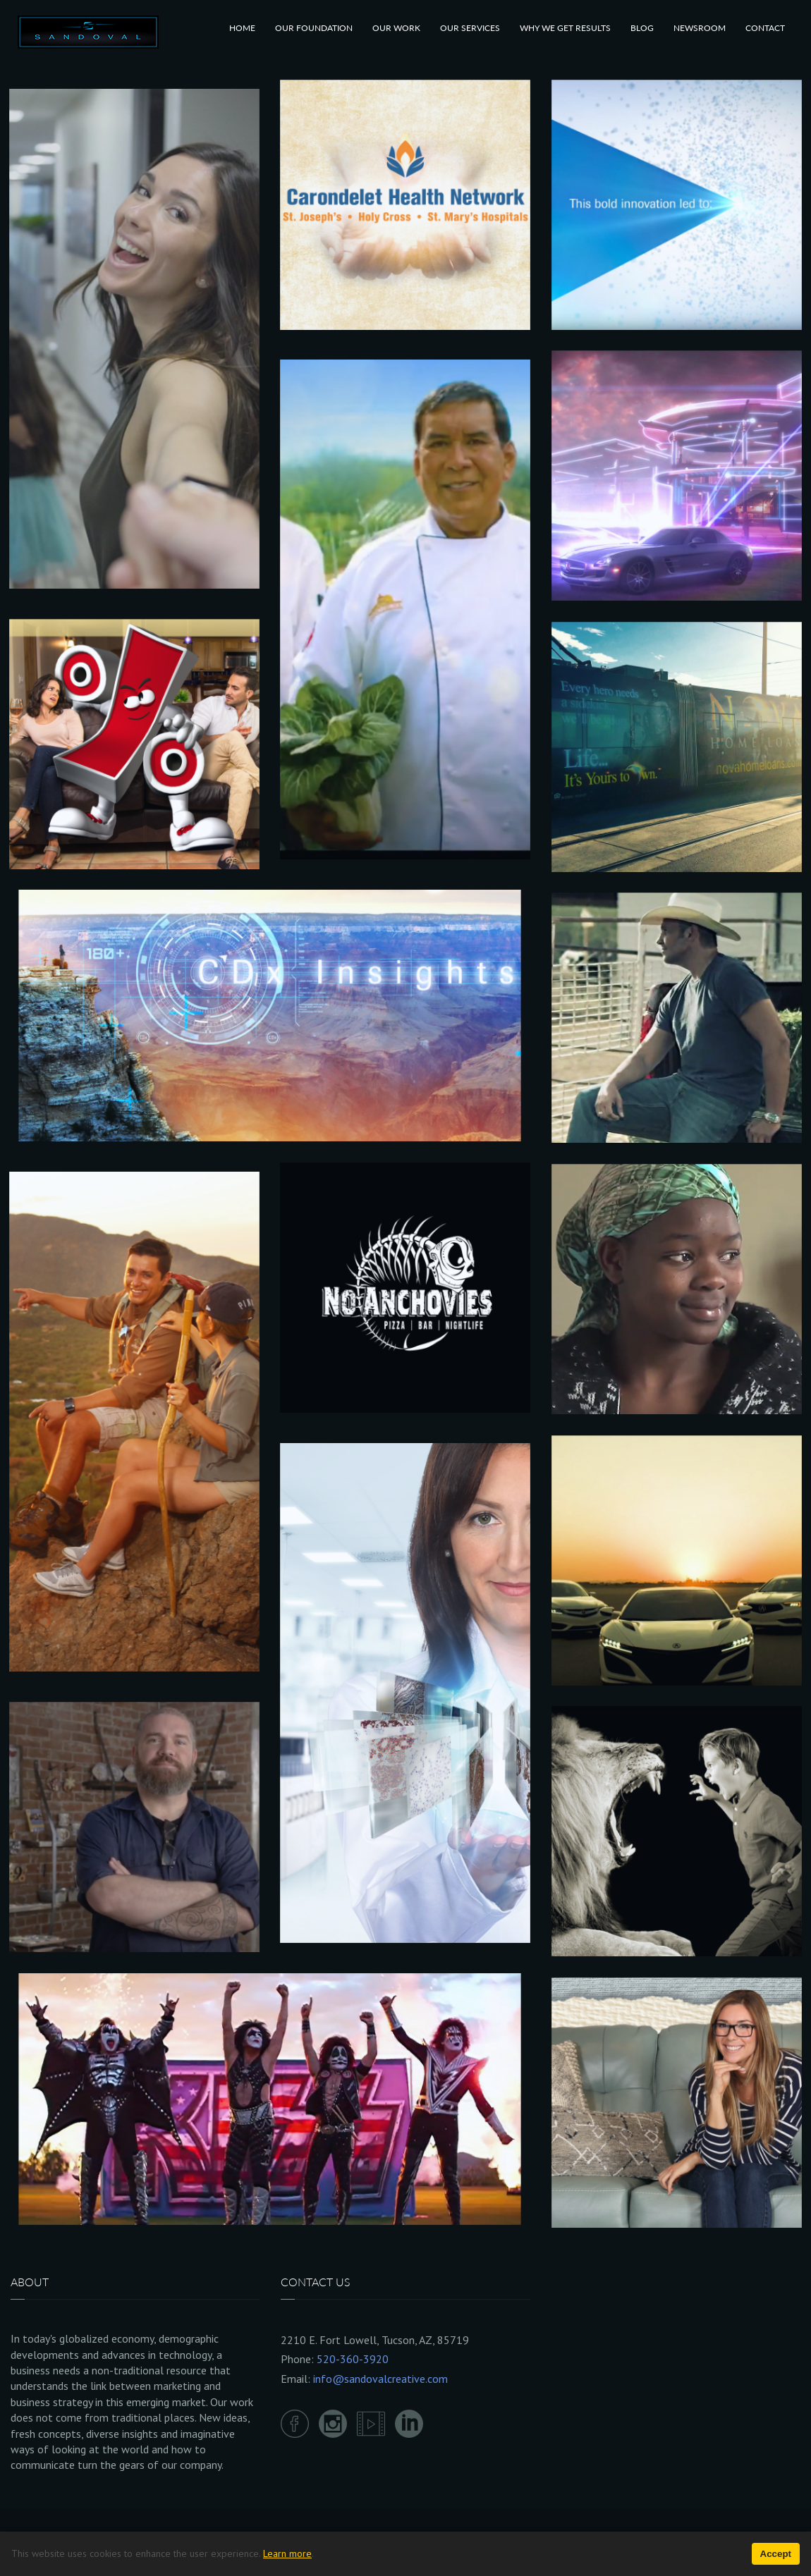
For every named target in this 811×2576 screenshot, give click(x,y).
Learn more (287, 2553)
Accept (775, 2554)
